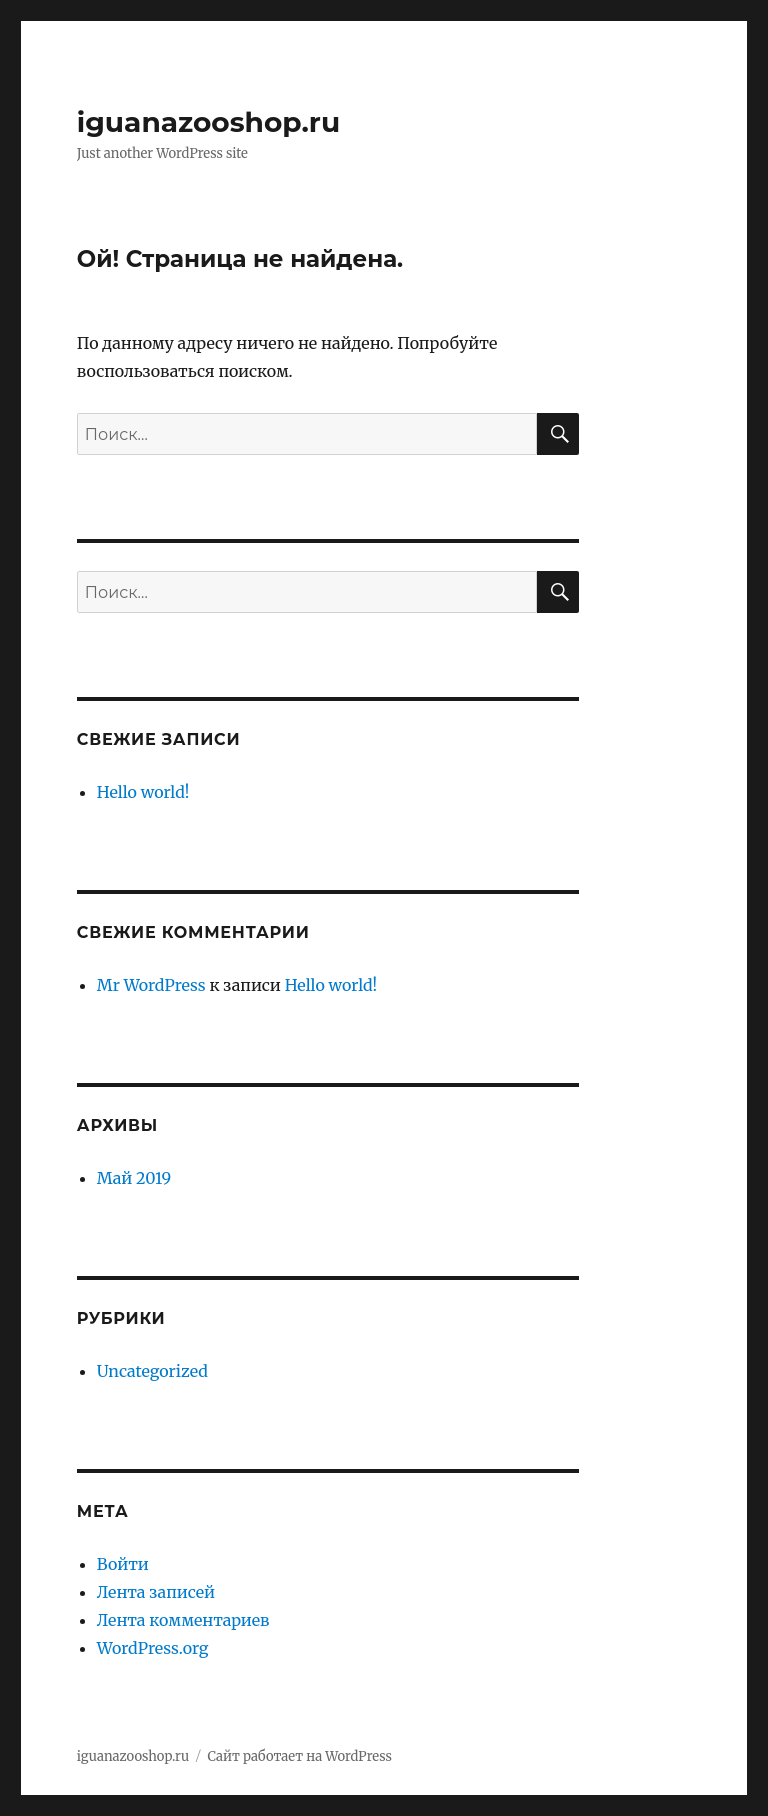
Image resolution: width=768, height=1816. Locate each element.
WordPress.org (153, 1648)
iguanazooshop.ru (208, 122)
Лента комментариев (183, 1620)
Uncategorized (152, 1371)
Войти (123, 1564)
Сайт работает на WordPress (300, 1756)
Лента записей (156, 1592)
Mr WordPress (151, 985)
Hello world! (143, 792)
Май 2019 (134, 1178)
